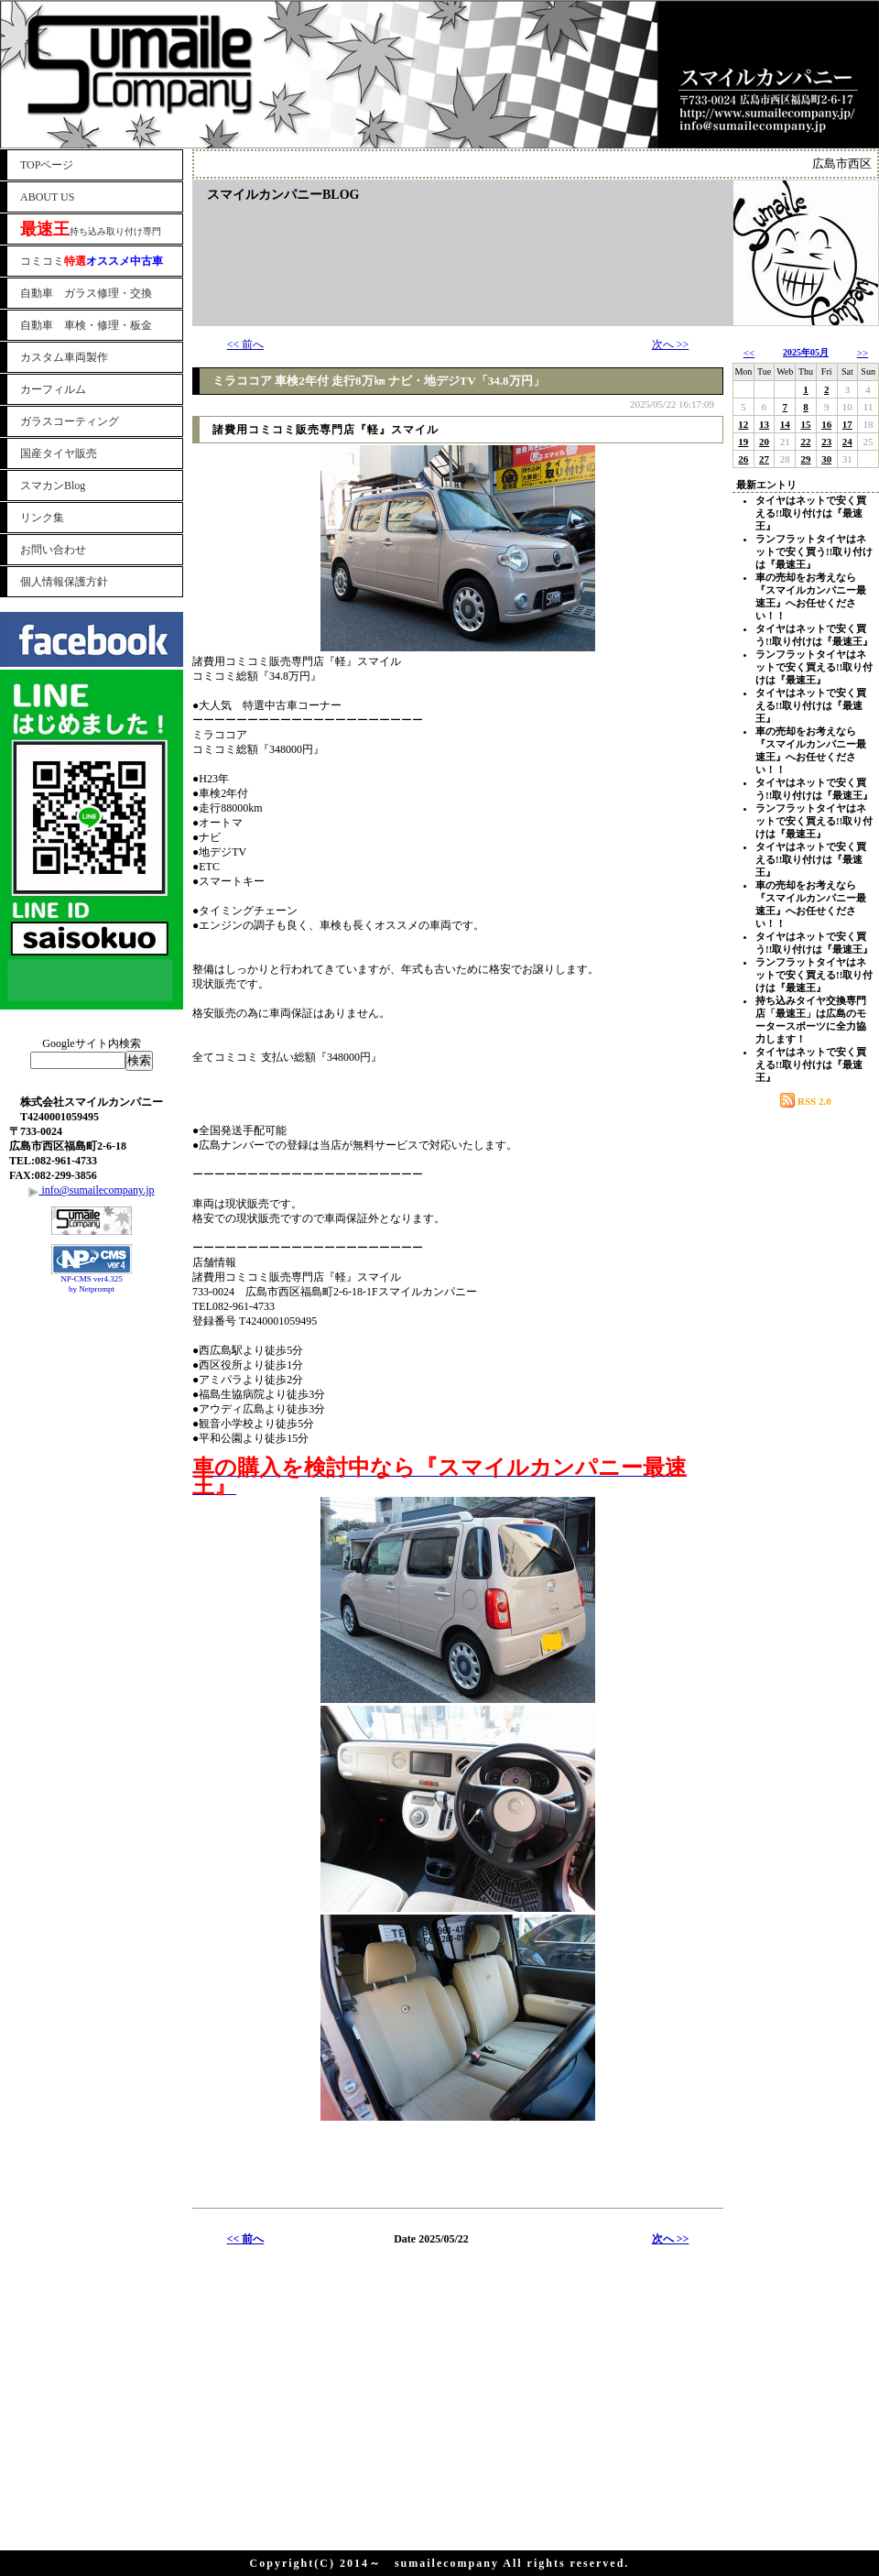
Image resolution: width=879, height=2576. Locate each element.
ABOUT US (47, 197)
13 (764, 424)
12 (743, 424)
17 (847, 424)
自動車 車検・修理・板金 (86, 325)
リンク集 (42, 517)
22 (805, 441)
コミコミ (91, 261)
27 (764, 458)
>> (862, 352)
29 (805, 458)
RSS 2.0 (805, 1101)
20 (764, 441)
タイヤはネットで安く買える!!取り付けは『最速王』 (810, 513)
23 (826, 441)
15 (805, 424)
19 (743, 441)
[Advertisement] (91, 1345)
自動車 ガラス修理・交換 (86, 293)
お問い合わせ (53, 549)
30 (826, 458)
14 (785, 424)
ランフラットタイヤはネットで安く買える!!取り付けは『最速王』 (814, 667)
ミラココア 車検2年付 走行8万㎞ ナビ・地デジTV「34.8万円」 (378, 380)
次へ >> (670, 344)
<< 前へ (246, 344)
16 (826, 424)
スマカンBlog (52, 485)
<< (748, 352)
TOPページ (46, 164)
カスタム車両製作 (64, 357)
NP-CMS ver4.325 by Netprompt (91, 1283)
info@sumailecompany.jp (91, 1190)
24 (847, 441)
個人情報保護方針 (64, 581)
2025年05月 (806, 352)
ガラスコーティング (69, 421)
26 (743, 458)
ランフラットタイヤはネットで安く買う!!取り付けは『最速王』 (814, 551)
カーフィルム (53, 389)
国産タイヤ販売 (58, 453)
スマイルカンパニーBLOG (283, 195)
